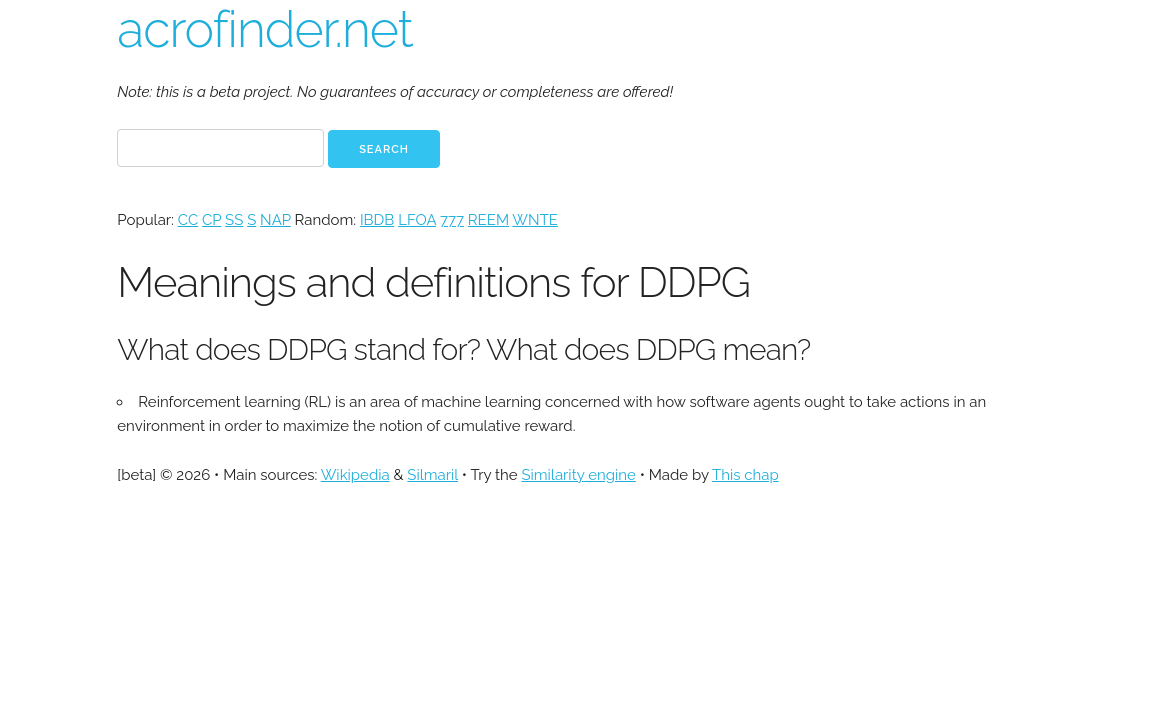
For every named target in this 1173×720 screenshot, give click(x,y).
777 (452, 220)
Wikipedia (355, 475)
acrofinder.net (264, 29)
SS (234, 220)
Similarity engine (578, 475)
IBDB (377, 220)
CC (188, 220)
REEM (488, 220)
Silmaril (432, 475)
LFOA (417, 220)
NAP (275, 220)
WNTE (535, 220)
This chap (745, 475)
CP (211, 220)
